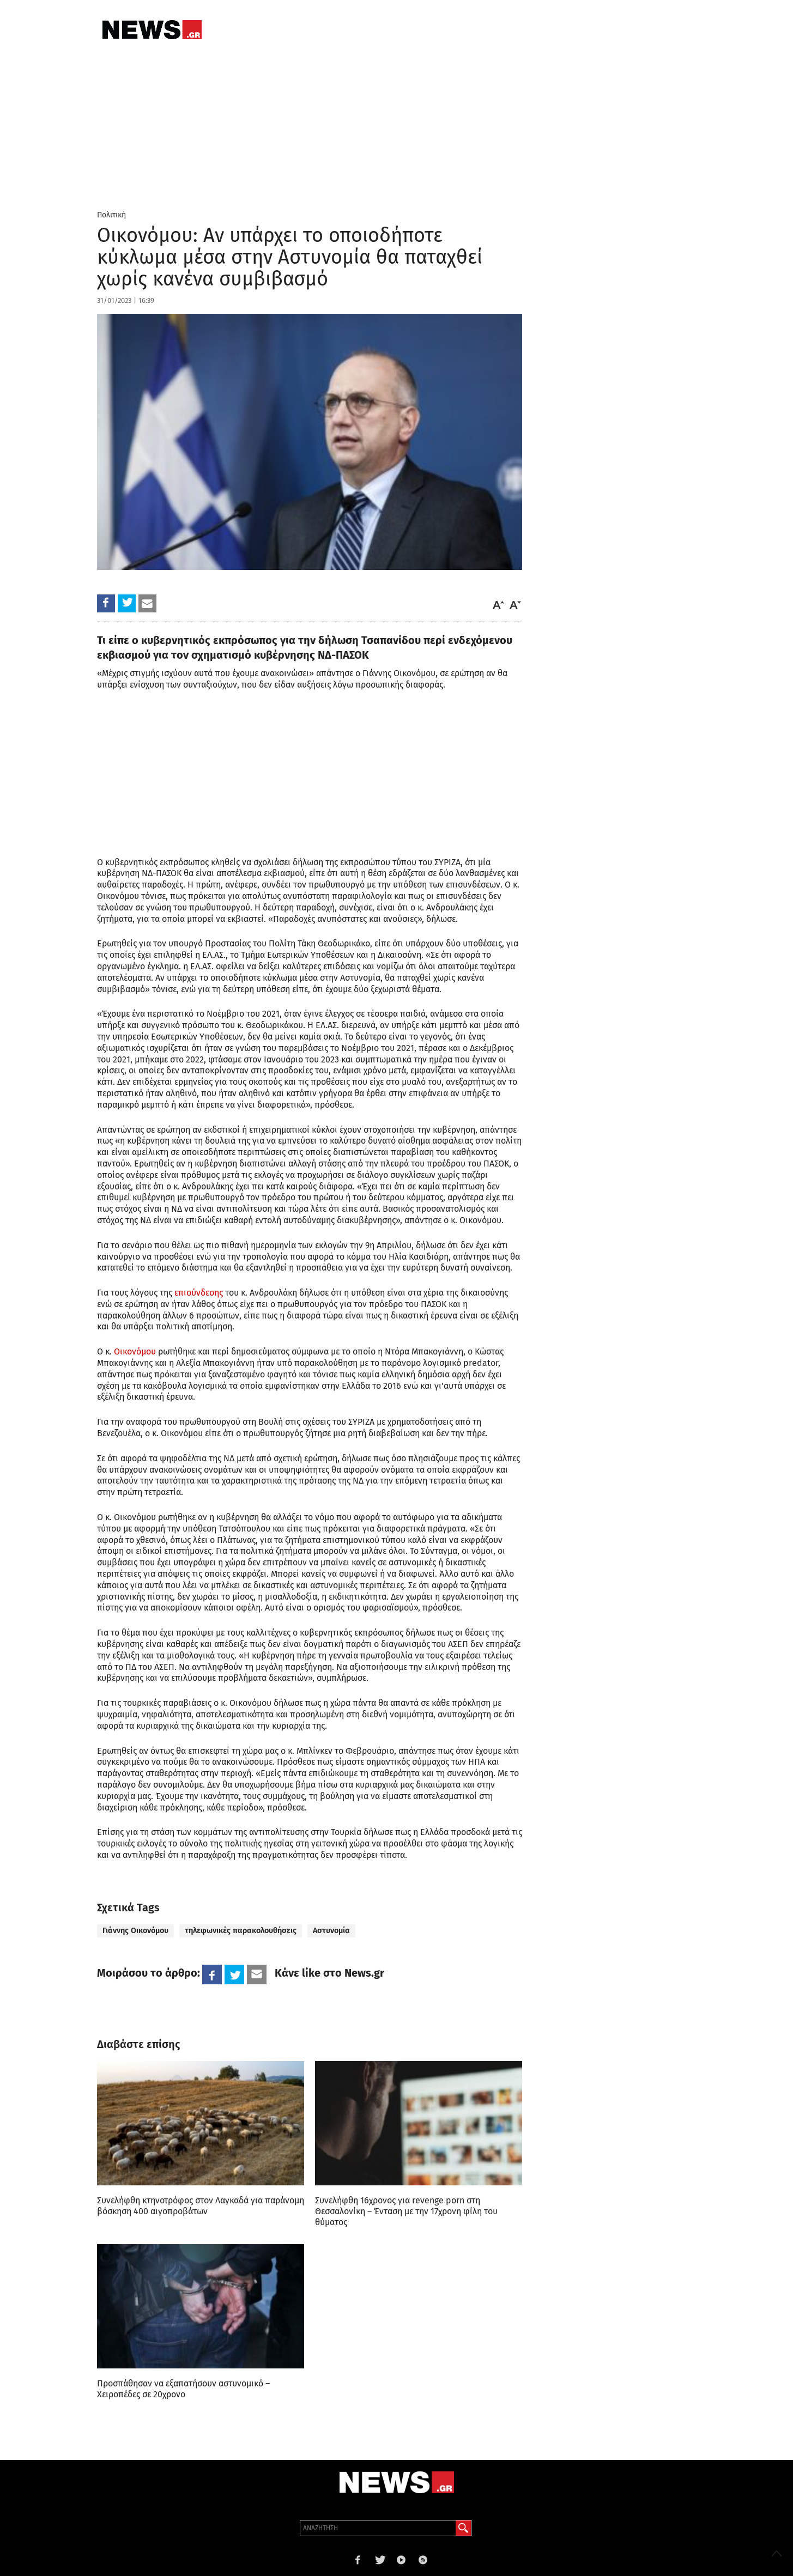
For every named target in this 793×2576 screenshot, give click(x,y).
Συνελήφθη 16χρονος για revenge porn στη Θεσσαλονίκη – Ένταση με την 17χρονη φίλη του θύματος (406, 2211)
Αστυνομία (331, 1930)
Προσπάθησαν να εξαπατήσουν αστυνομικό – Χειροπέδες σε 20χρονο (183, 2388)
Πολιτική (111, 215)
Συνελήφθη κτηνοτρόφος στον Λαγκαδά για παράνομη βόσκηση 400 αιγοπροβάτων (200, 2205)
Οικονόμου (135, 1351)
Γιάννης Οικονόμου (135, 1930)
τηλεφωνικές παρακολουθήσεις (240, 1930)
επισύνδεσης (198, 1292)
